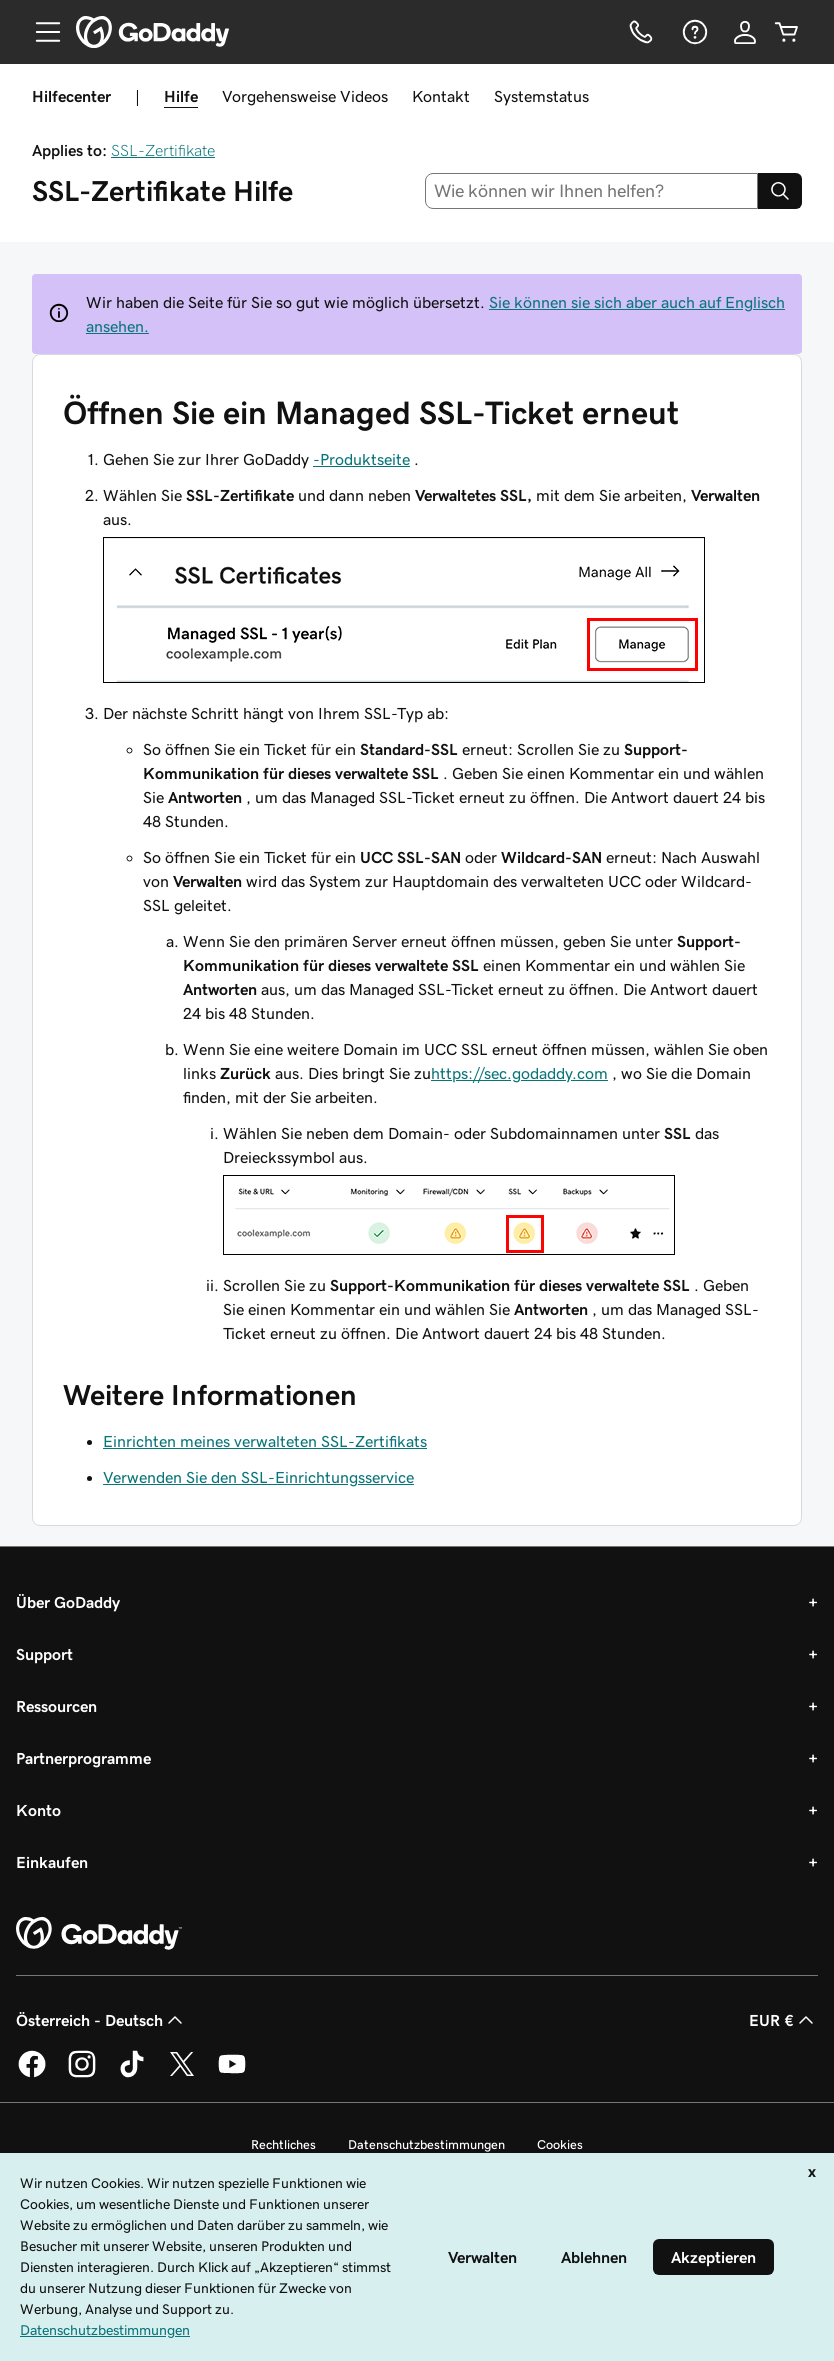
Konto (38, 1810)
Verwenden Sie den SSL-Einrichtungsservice (258, 1477)
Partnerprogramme (83, 1758)
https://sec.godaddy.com (519, 1073)
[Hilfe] (693, 32)
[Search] (780, 191)
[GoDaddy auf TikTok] (132, 2074)
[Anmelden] (745, 32)
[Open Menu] (40, 32)
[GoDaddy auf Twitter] (182, 2074)
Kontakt (441, 96)
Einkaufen (52, 1862)
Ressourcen (56, 1706)
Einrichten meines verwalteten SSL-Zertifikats (265, 1441)
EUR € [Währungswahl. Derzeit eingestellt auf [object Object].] (783, 2020)
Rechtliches (283, 2144)
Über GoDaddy (68, 1602)
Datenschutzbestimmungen (426, 2144)
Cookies (560, 2144)
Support (44, 1654)
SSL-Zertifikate (163, 150)
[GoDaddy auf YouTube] (232, 2074)
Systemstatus (541, 96)
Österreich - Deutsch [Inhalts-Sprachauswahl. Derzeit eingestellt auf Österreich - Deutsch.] (101, 2020)
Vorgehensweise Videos (305, 96)
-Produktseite (361, 459)
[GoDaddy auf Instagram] (82, 2074)
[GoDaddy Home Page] (99, 1934)
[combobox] (592, 191)
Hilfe (181, 96)
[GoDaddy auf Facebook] (32, 2074)
